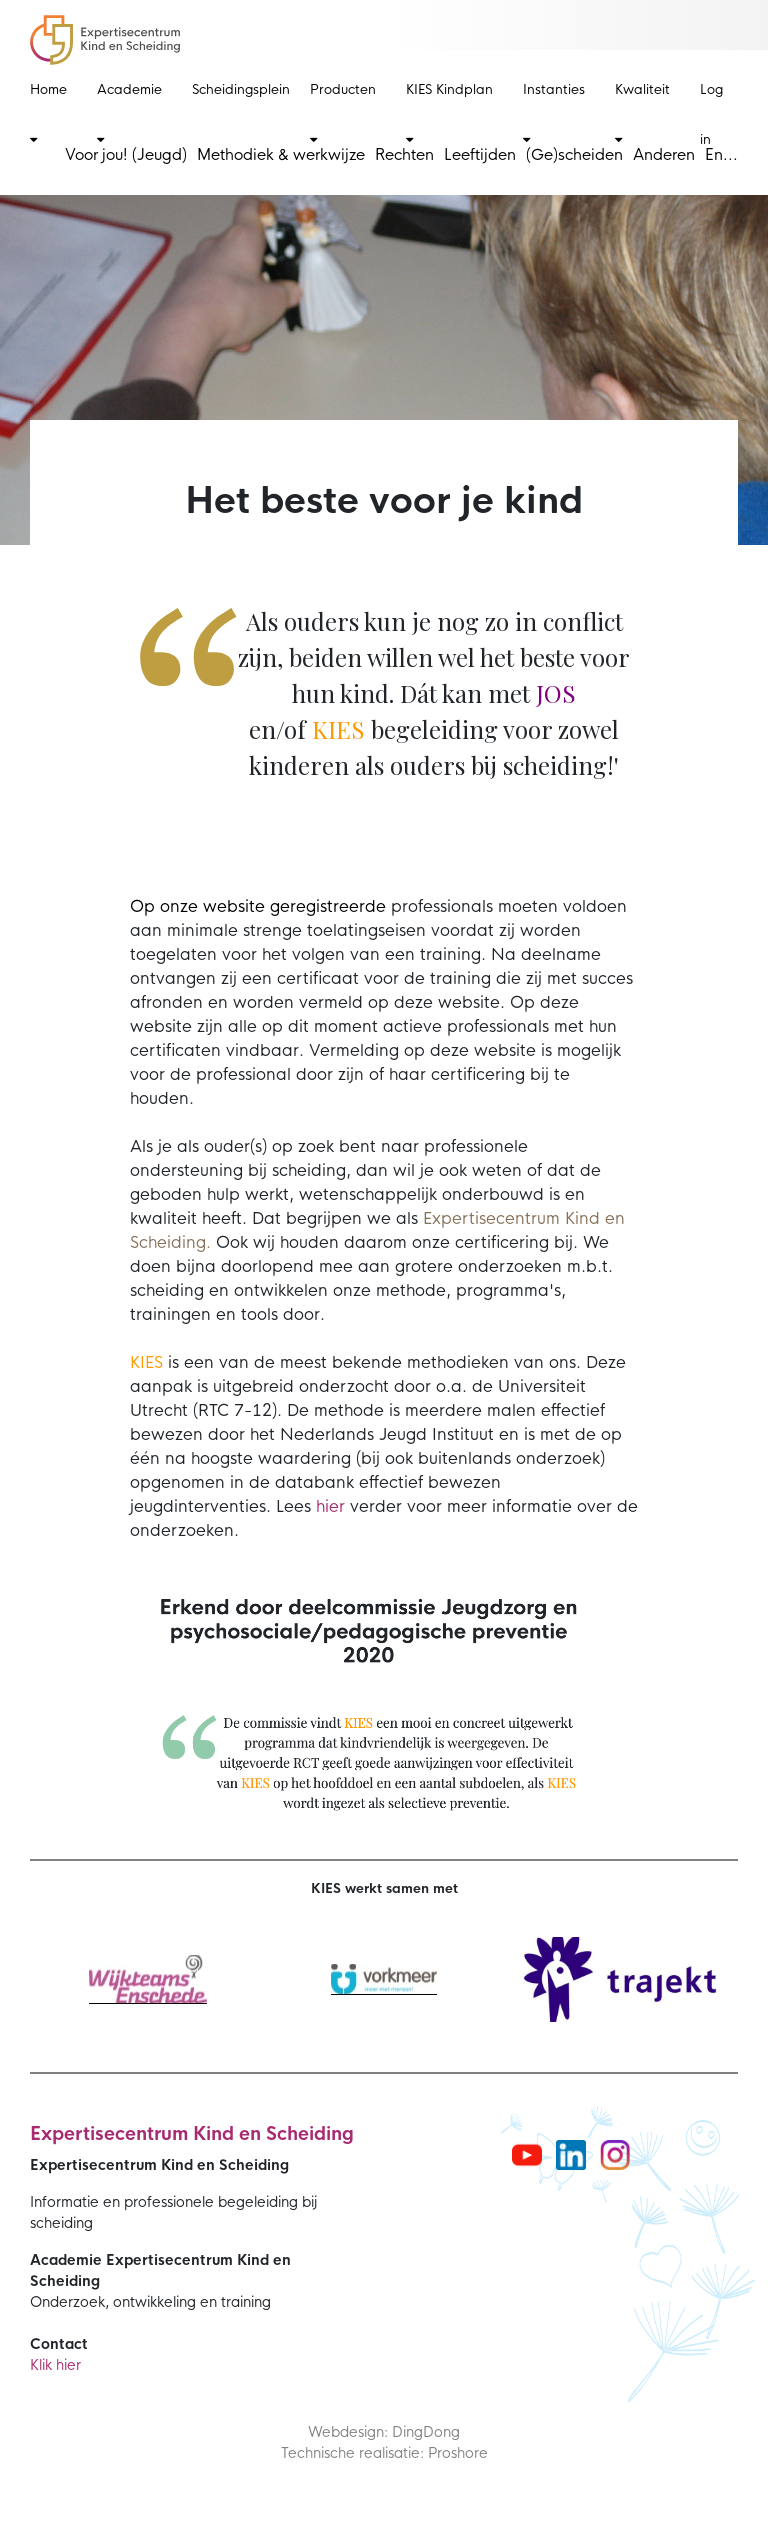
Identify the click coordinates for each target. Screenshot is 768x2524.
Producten (343, 113)
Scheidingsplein (241, 89)
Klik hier (55, 2365)
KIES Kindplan (449, 113)
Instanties (554, 113)
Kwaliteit (642, 113)
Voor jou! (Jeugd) (126, 154)
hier (330, 1506)
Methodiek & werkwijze (281, 154)
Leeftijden (480, 154)
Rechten (404, 154)
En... (721, 154)
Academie (129, 113)
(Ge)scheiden (574, 154)
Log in (711, 114)
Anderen (664, 154)
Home (48, 113)
